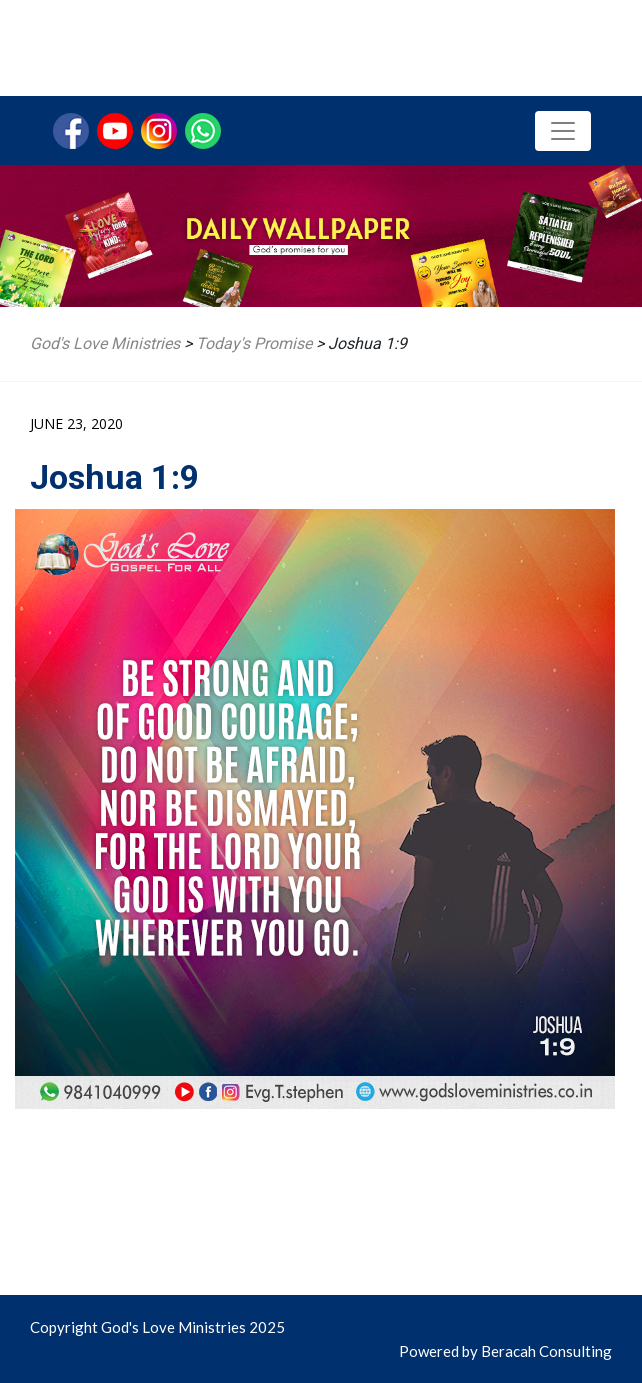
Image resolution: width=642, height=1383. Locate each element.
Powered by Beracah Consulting (505, 1351)
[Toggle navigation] (563, 131)
